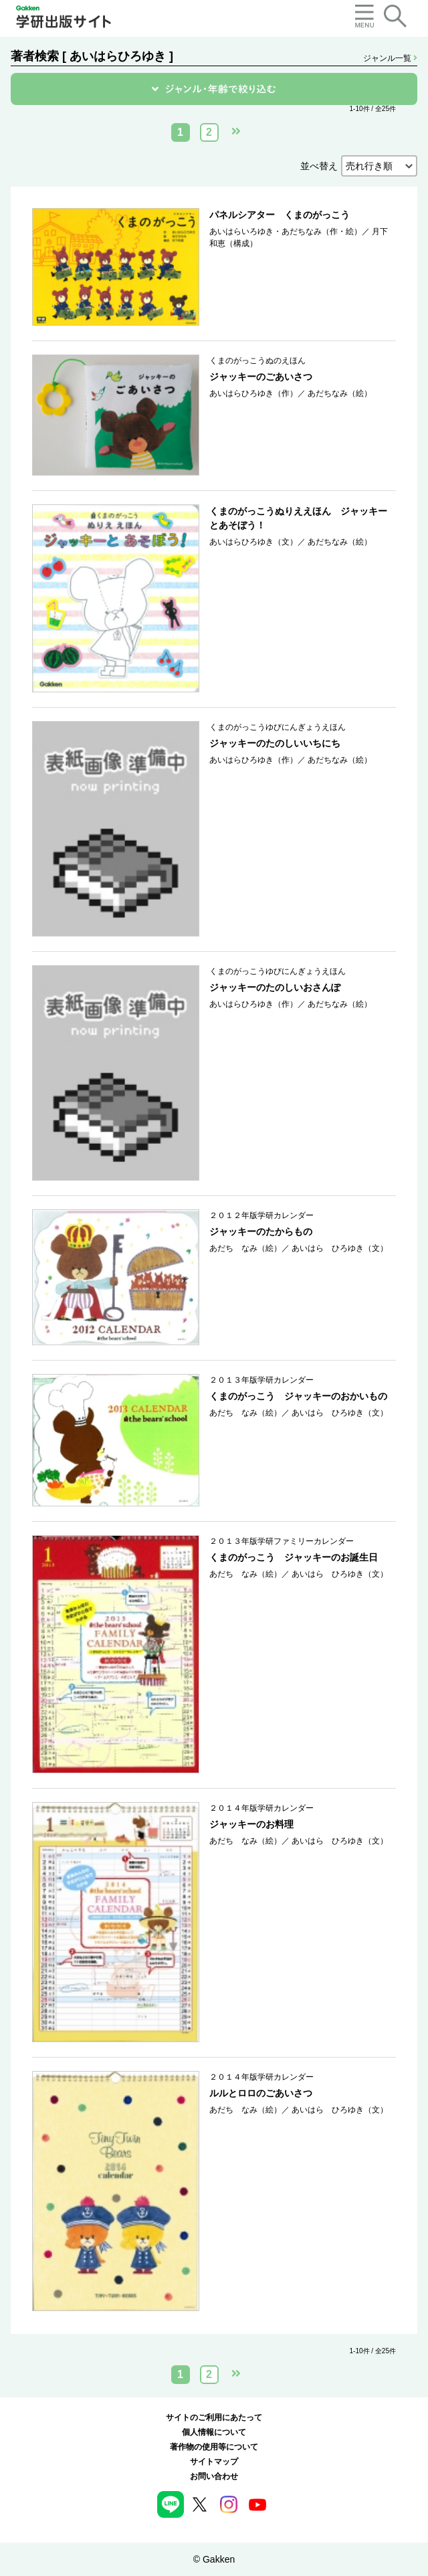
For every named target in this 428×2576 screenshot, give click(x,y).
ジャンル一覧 (390, 58)
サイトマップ (214, 2461)
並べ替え (319, 166)
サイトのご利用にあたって (214, 2417)
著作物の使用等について (214, 2447)
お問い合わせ (214, 2476)
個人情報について (214, 2432)
